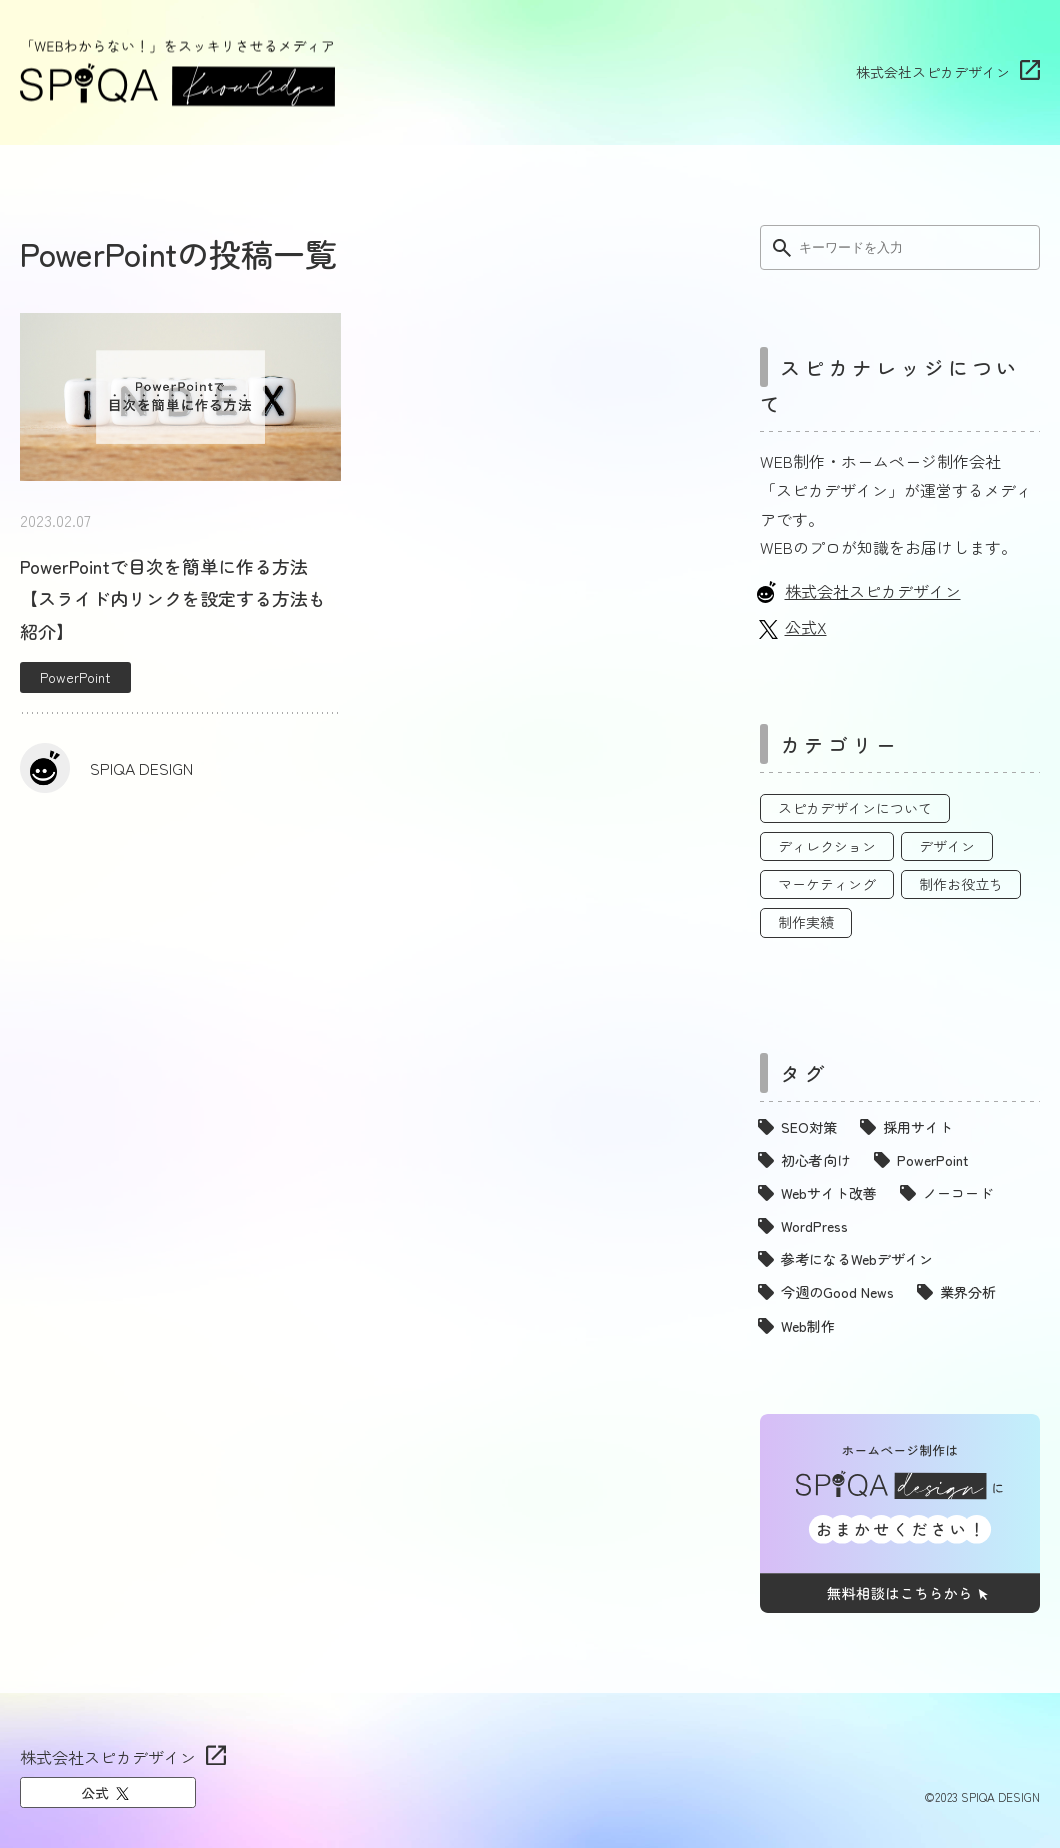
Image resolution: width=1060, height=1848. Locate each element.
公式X (806, 627)
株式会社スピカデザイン (933, 72)
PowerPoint (75, 677)
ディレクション (827, 846)
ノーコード (958, 1193)
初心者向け (816, 1160)
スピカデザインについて (855, 808)
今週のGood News (837, 1292)
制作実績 (806, 922)
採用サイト (918, 1127)
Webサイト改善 (829, 1193)
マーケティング (827, 884)
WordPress (814, 1226)
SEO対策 (809, 1127)
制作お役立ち (961, 884)
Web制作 (808, 1326)
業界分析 (968, 1292)
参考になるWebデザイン (857, 1259)
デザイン (947, 846)
